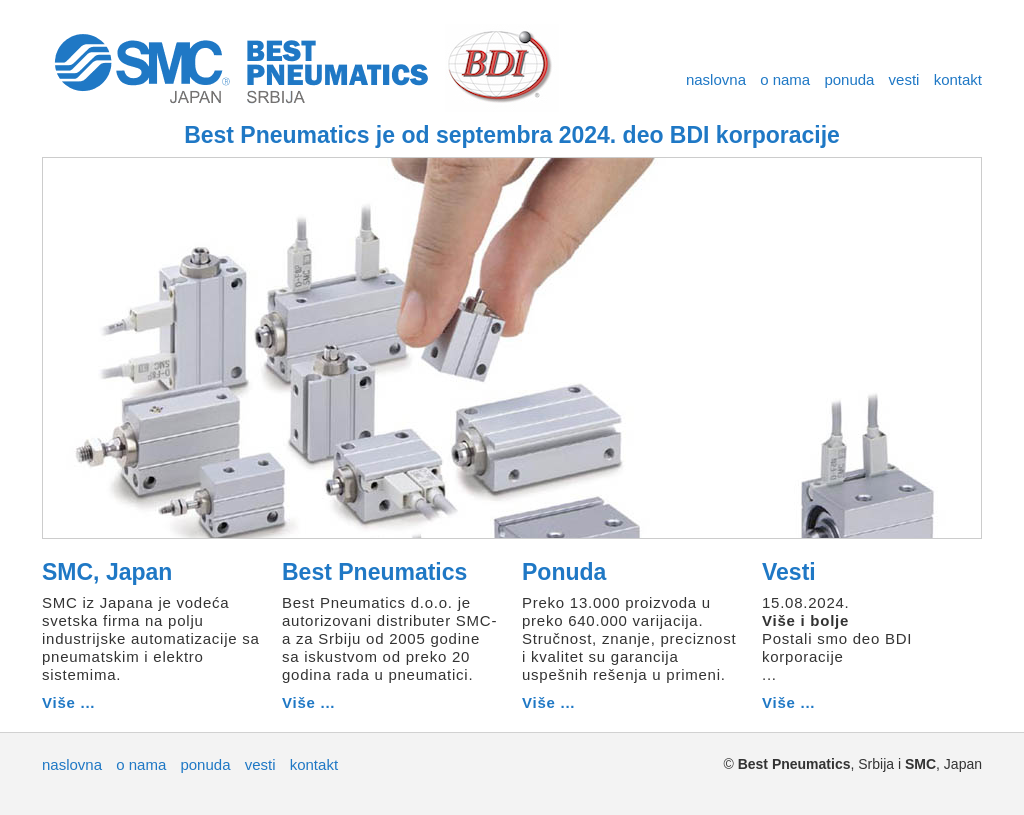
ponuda (849, 79)
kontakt (958, 79)
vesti (904, 79)
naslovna (716, 79)
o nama (785, 79)
